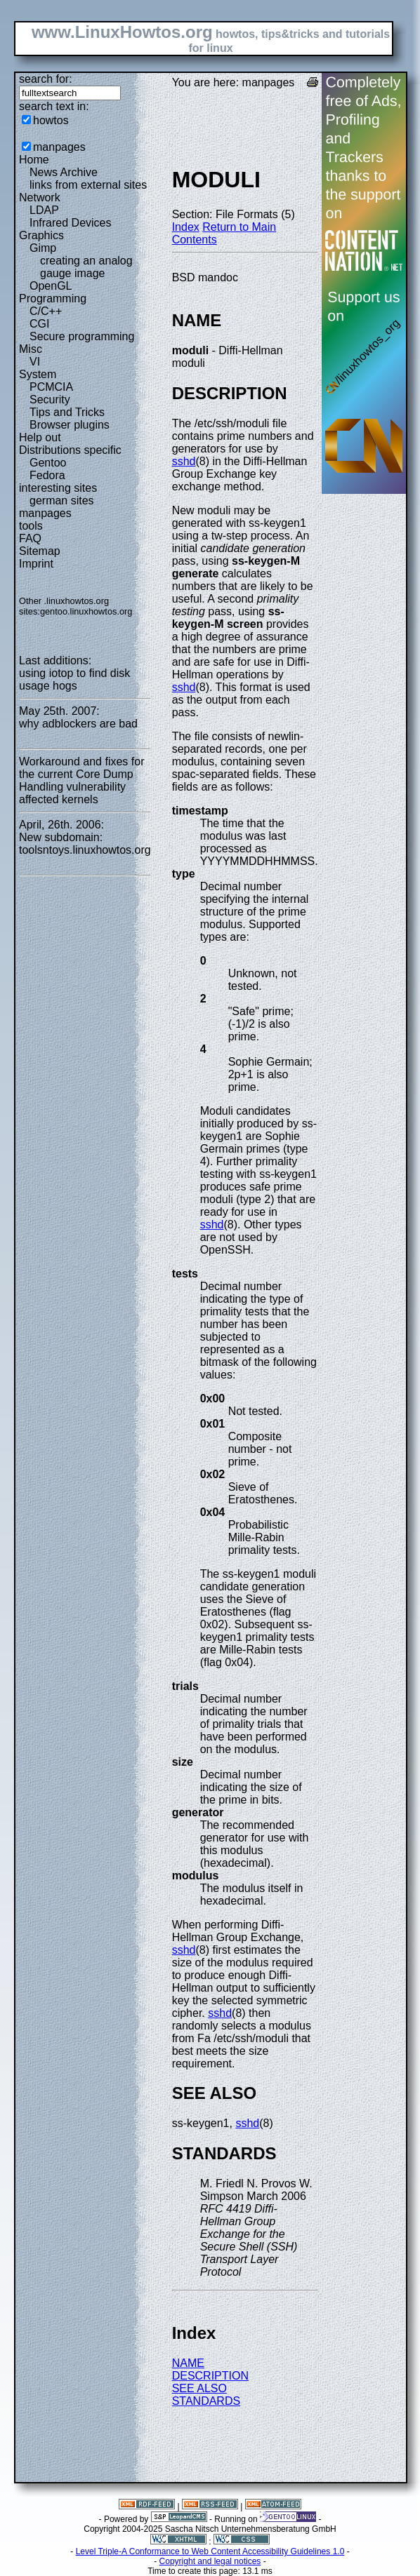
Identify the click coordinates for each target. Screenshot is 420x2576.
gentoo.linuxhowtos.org (86, 611)
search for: (45, 79)
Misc (30, 349)
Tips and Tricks (67, 412)
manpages (59, 147)
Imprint (36, 564)
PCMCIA (51, 387)
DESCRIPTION (210, 2376)
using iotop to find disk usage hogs (74, 679)
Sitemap (39, 551)
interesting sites (58, 488)
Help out (40, 437)
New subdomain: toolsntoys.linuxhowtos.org (85, 843)
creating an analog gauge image (86, 267)
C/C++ (45, 311)
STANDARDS (206, 2401)
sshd (184, 461)
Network (39, 197)
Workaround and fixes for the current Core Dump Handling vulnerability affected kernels (81, 780)
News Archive (63, 172)
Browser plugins (69, 425)
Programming (52, 298)
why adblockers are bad (78, 724)
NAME (188, 2363)
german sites (61, 501)
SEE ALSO (199, 2388)
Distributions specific (70, 450)
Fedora (47, 475)
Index (185, 227)
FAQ (30, 538)
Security (49, 399)
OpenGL (50, 286)
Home (34, 160)
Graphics (41, 235)
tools (31, 526)
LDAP (44, 210)
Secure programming (81, 336)
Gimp (42, 248)
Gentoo (47, 463)
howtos (51, 120)
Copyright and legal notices (210, 2561)
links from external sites (88, 185)
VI (34, 362)
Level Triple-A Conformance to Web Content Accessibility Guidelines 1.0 (210, 2551)
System (37, 374)
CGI (39, 324)
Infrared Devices (70, 223)
